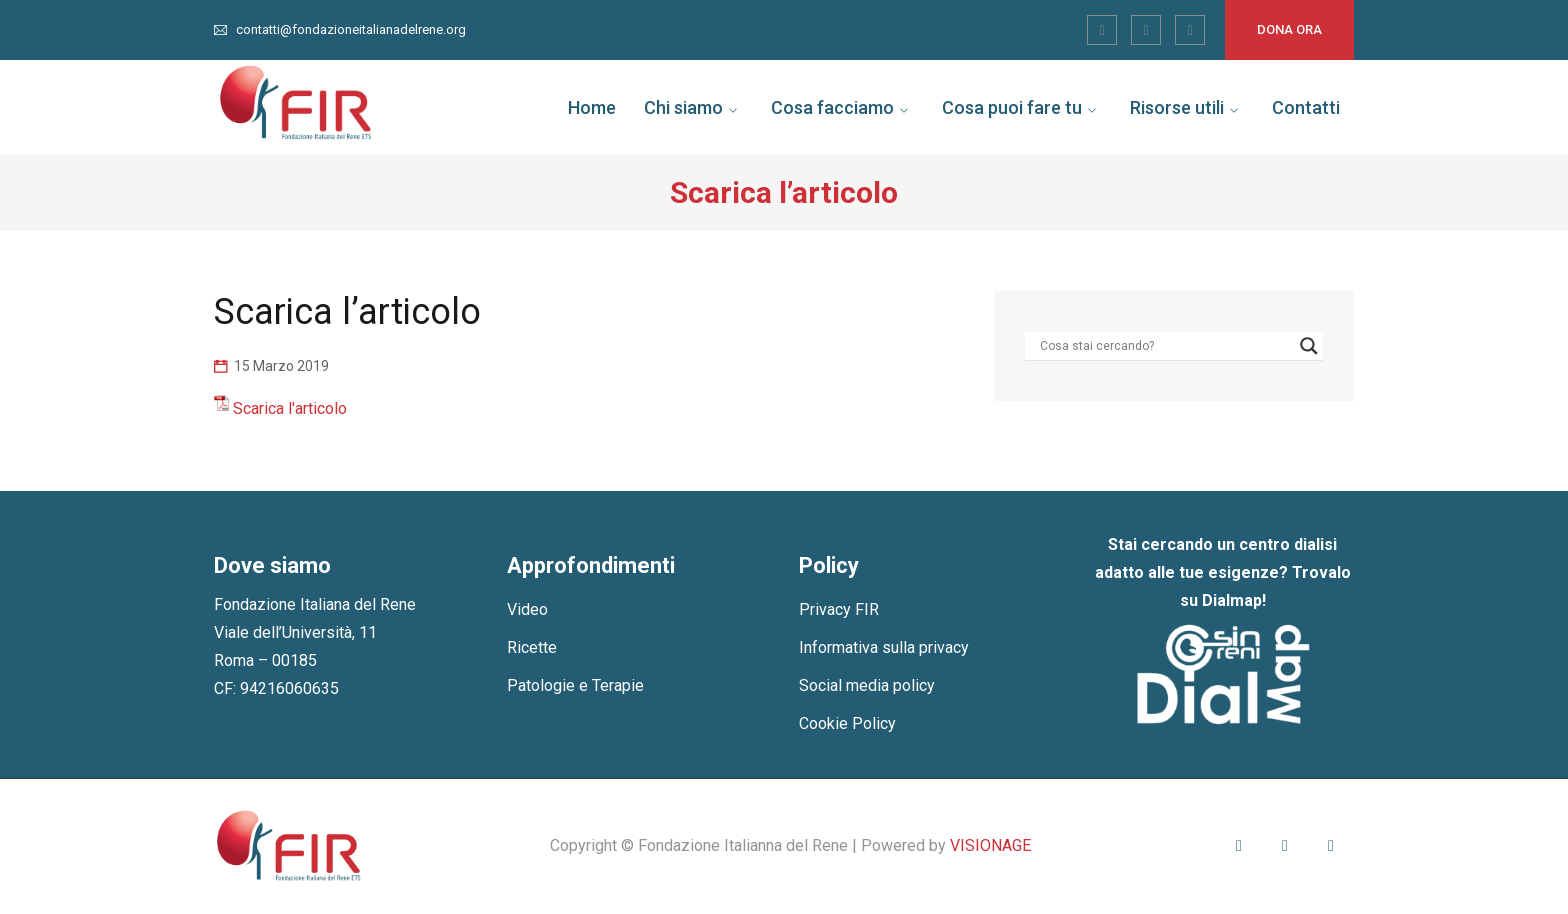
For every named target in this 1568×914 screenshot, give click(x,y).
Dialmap (1232, 600)
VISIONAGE (990, 845)
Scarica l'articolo (290, 408)
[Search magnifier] (1309, 346)
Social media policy (867, 685)
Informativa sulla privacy (884, 647)
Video (527, 609)
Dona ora (1289, 29)
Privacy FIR (839, 609)
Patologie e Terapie (575, 685)
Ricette (532, 647)
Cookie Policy (847, 723)
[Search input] (1165, 346)
